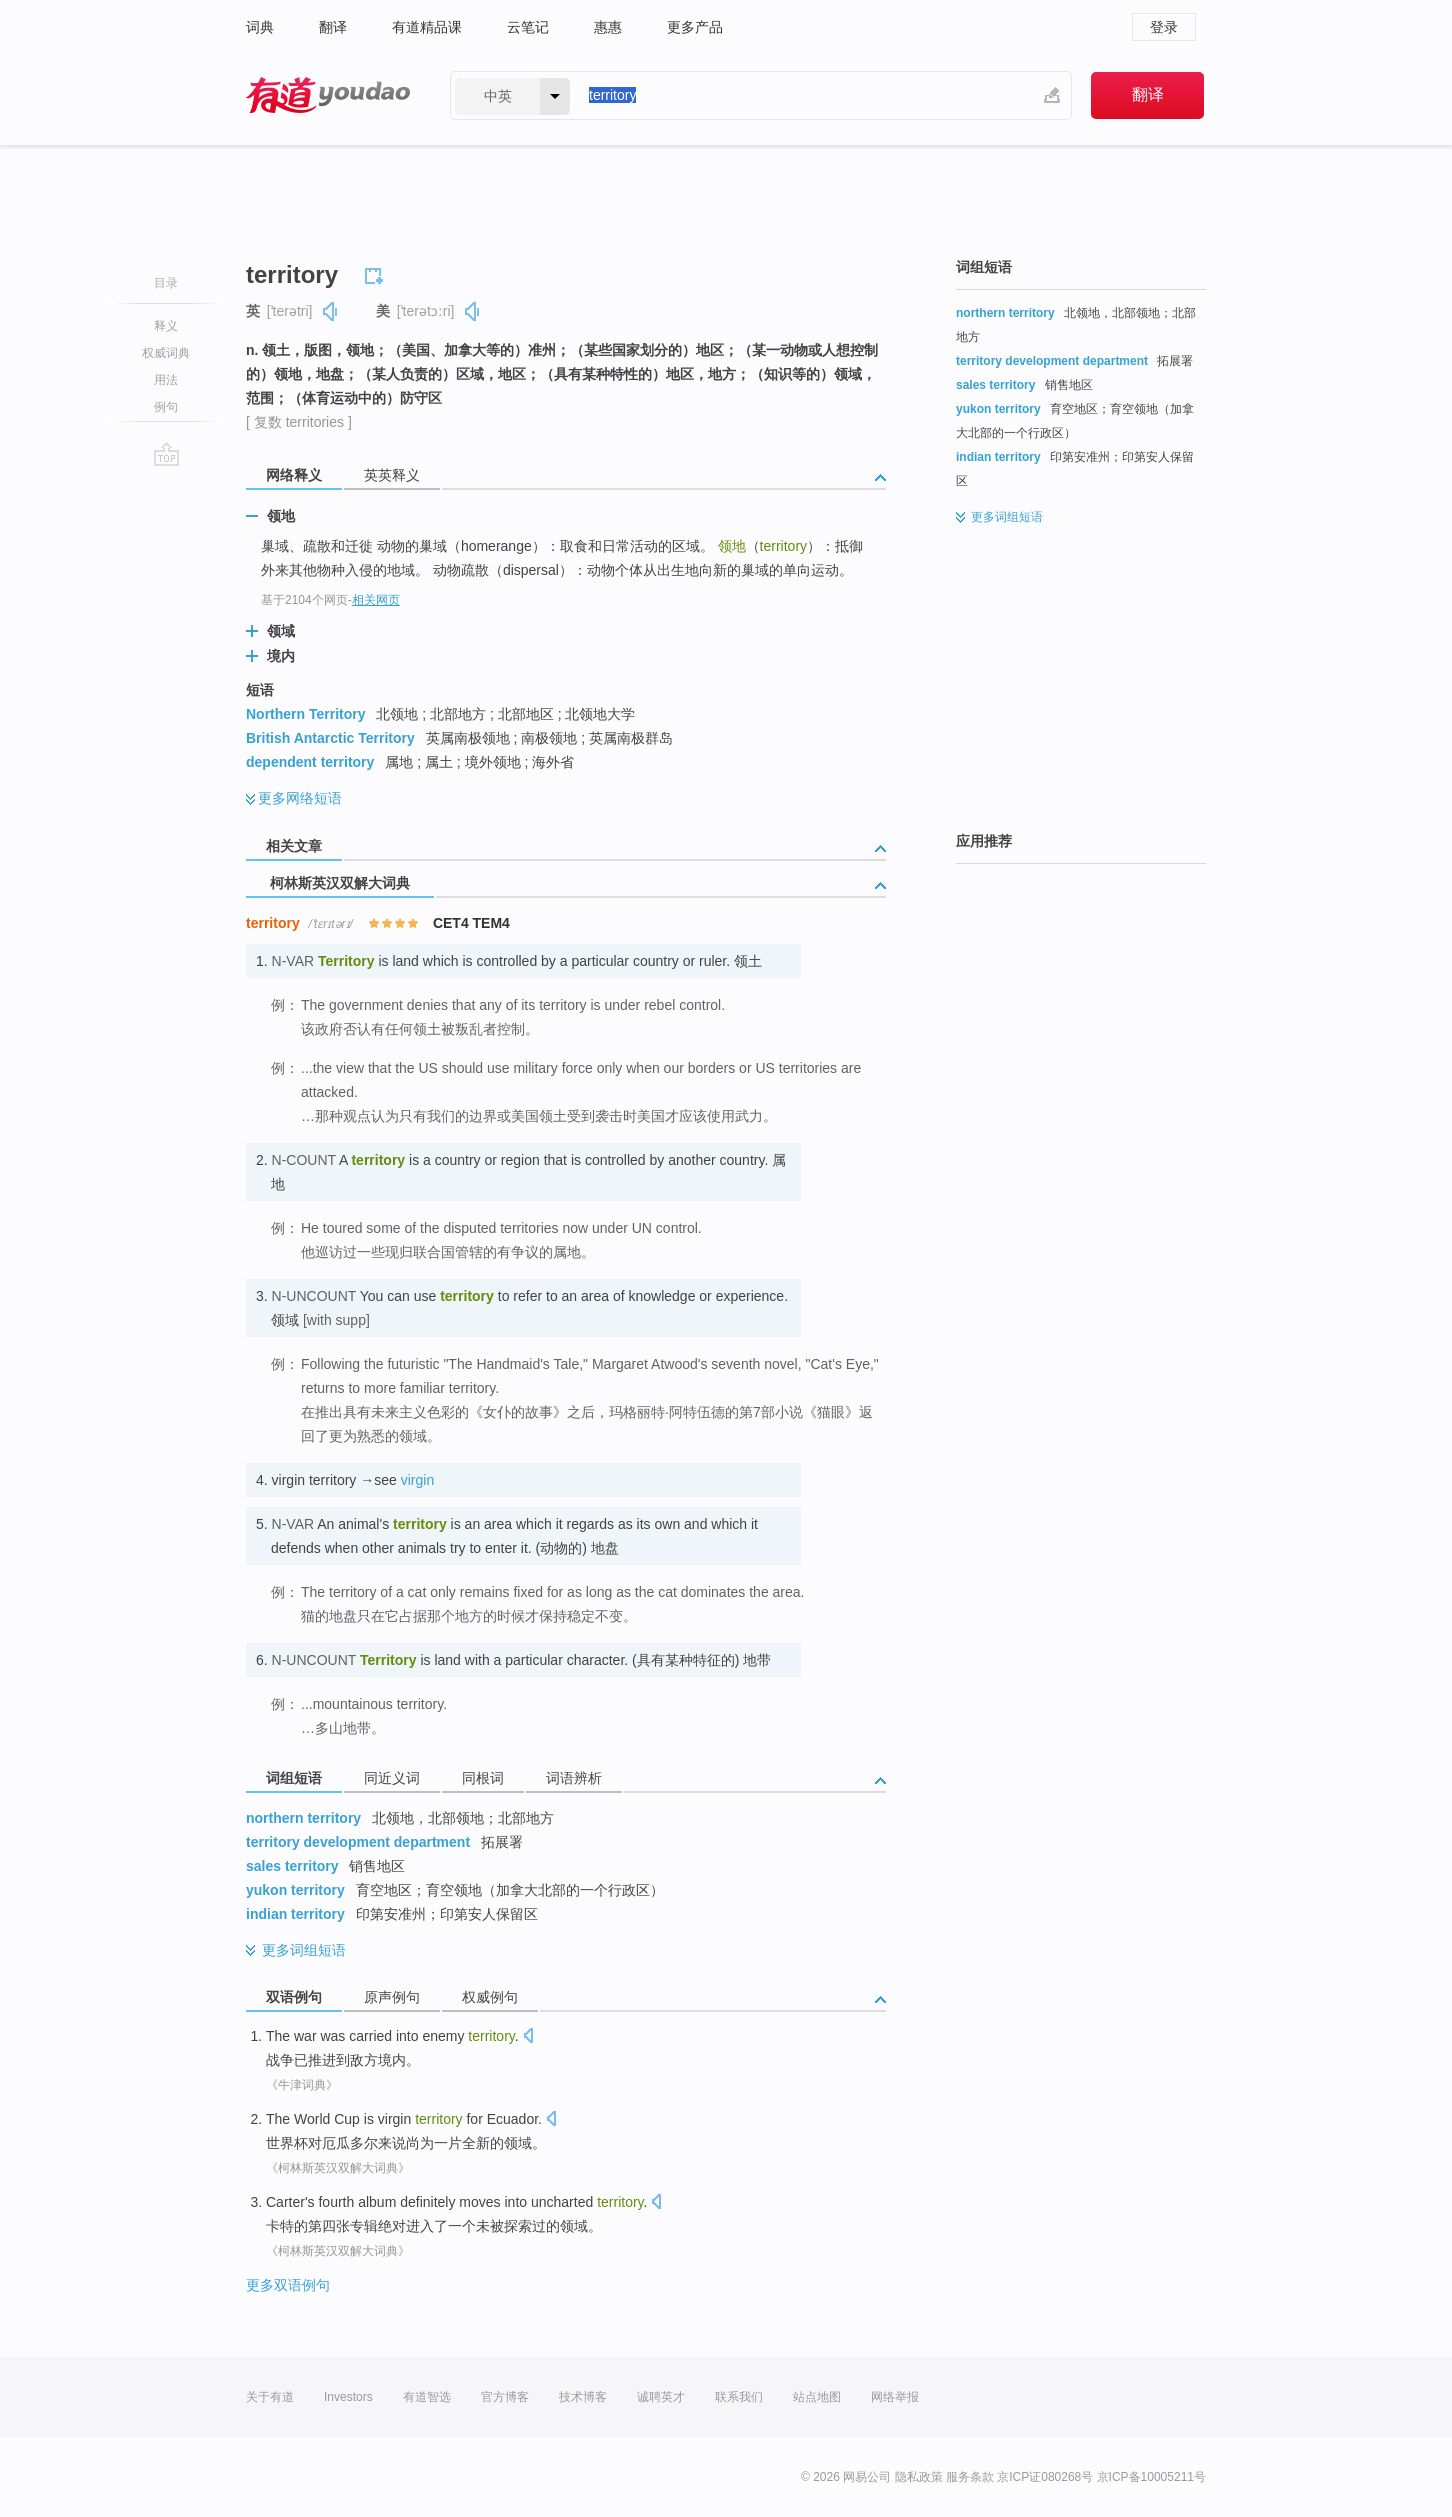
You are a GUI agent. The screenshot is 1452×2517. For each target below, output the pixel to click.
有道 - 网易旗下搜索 (328, 95)
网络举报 (895, 2397)
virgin (417, 1480)
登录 (1164, 27)
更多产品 (695, 27)
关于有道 (270, 2397)
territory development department (358, 1842)
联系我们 (739, 2397)
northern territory (303, 1818)
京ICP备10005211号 (1151, 2477)
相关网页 (376, 600)
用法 (166, 380)
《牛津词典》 (302, 2085)
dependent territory (310, 762)
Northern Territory (306, 714)
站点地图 (817, 2397)
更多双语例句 (288, 2285)
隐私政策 (919, 2477)
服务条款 (970, 2477)
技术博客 (583, 2397)
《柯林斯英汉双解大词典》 (338, 2168)
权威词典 (166, 353)
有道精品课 (427, 27)
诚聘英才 (661, 2397)
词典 (260, 27)
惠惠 (608, 27)
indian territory (295, 1914)
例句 (166, 407)
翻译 (333, 27)
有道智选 (427, 2397)
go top (166, 454)
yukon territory (295, 1890)
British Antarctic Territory (330, 738)
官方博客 (505, 2397)
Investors (348, 2397)
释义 (166, 326)
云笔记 (528, 27)
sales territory (292, 1866)
